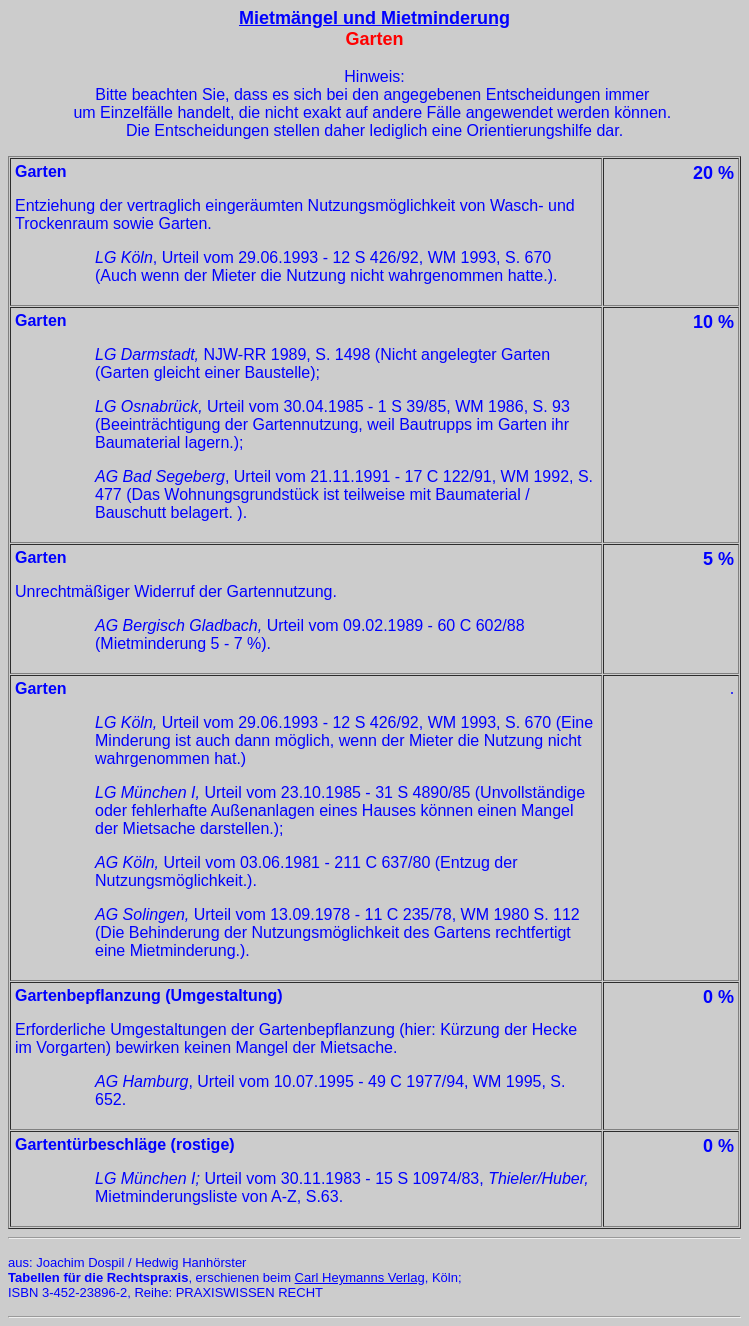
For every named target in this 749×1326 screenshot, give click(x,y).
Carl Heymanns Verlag (360, 1277)
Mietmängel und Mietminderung (374, 18)
